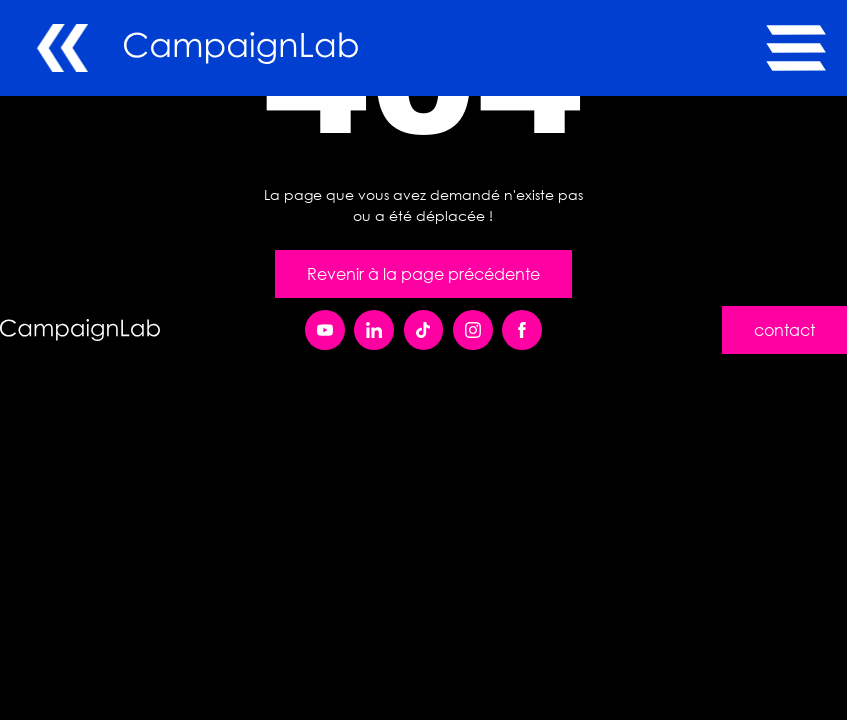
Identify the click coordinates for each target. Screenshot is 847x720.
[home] (445, 48)
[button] (790, 48)
